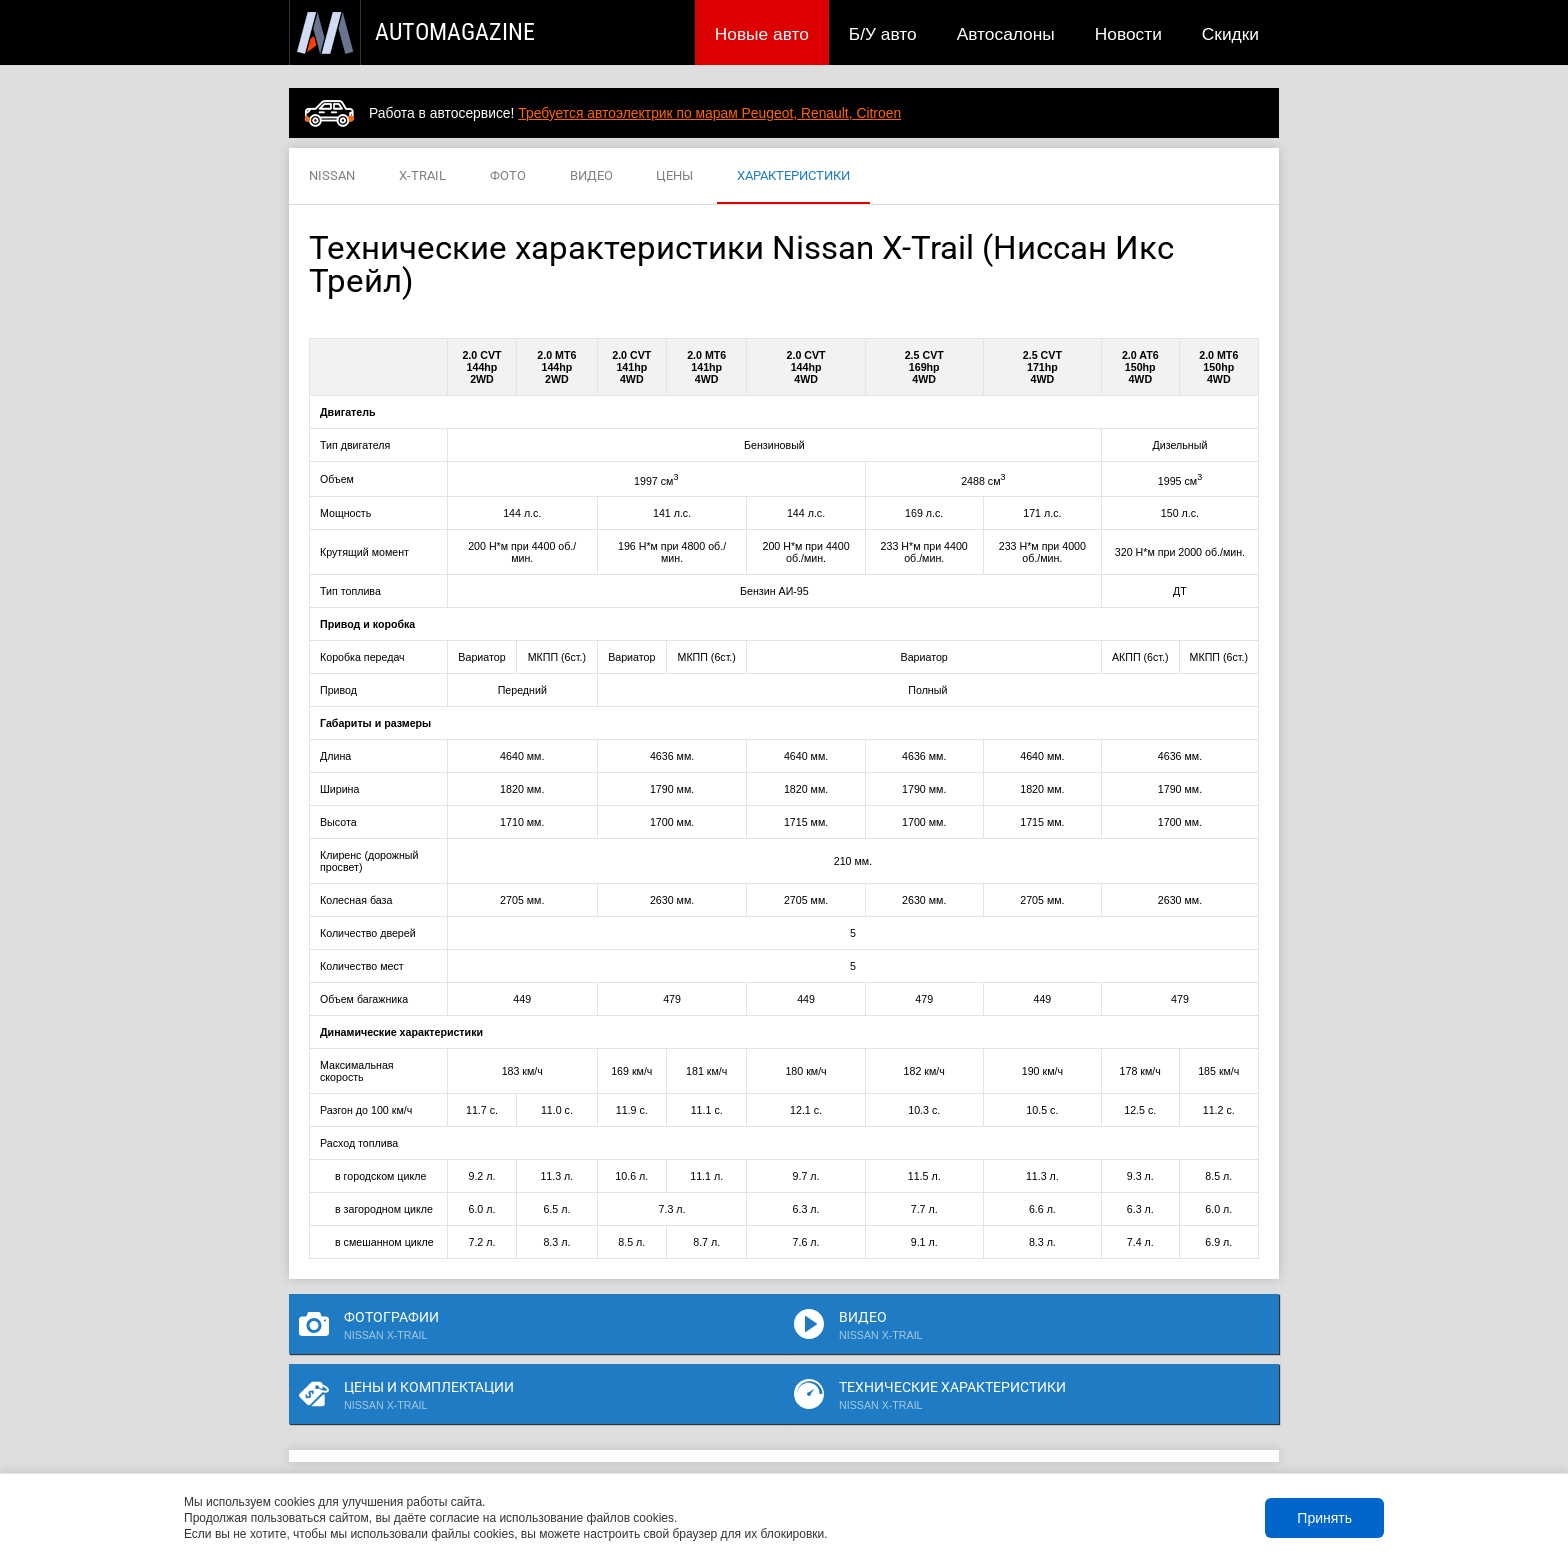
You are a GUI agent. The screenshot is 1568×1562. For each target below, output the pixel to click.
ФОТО (508, 176)
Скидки (1230, 34)
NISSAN (332, 176)
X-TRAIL (422, 176)
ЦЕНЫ (674, 176)
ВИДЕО (591, 176)
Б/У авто (883, 34)
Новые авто (762, 34)
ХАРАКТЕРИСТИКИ (793, 176)
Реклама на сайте (1040, 1444)
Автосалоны (1006, 34)
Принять (1324, 1518)
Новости (1128, 34)
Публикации (418, 1444)
